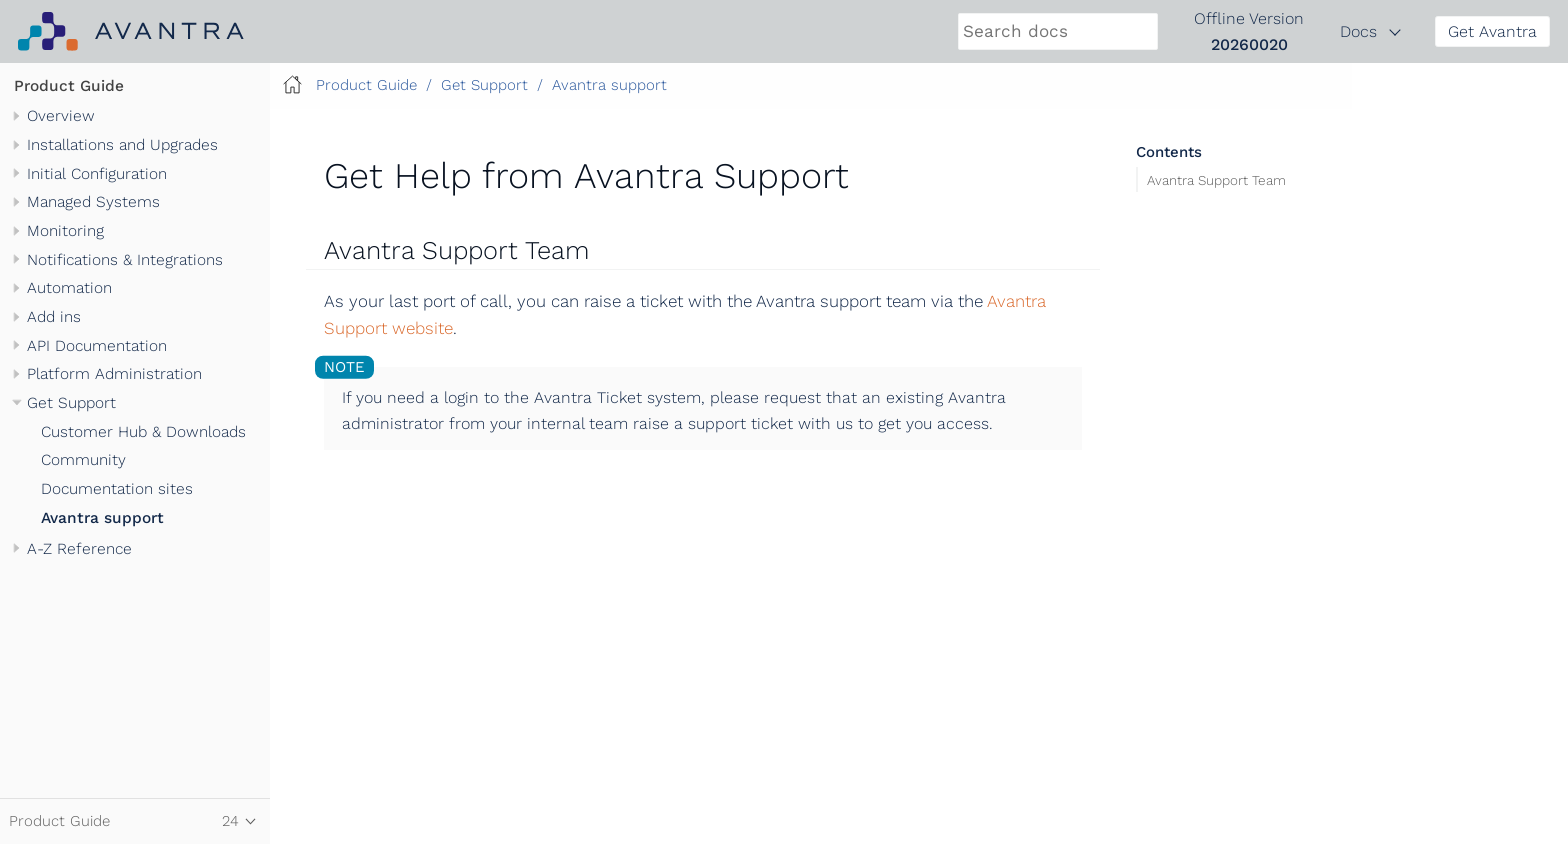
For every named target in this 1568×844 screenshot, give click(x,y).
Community (83, 460)
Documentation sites (117, 489)
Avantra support (102, 518)
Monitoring (65, 231)
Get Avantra (1492, 31)
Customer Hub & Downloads (143, 432)
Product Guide (69, 86)
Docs (1358, 31)
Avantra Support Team (1216, 179)
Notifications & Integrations (125, 260)
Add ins (54, 317)
